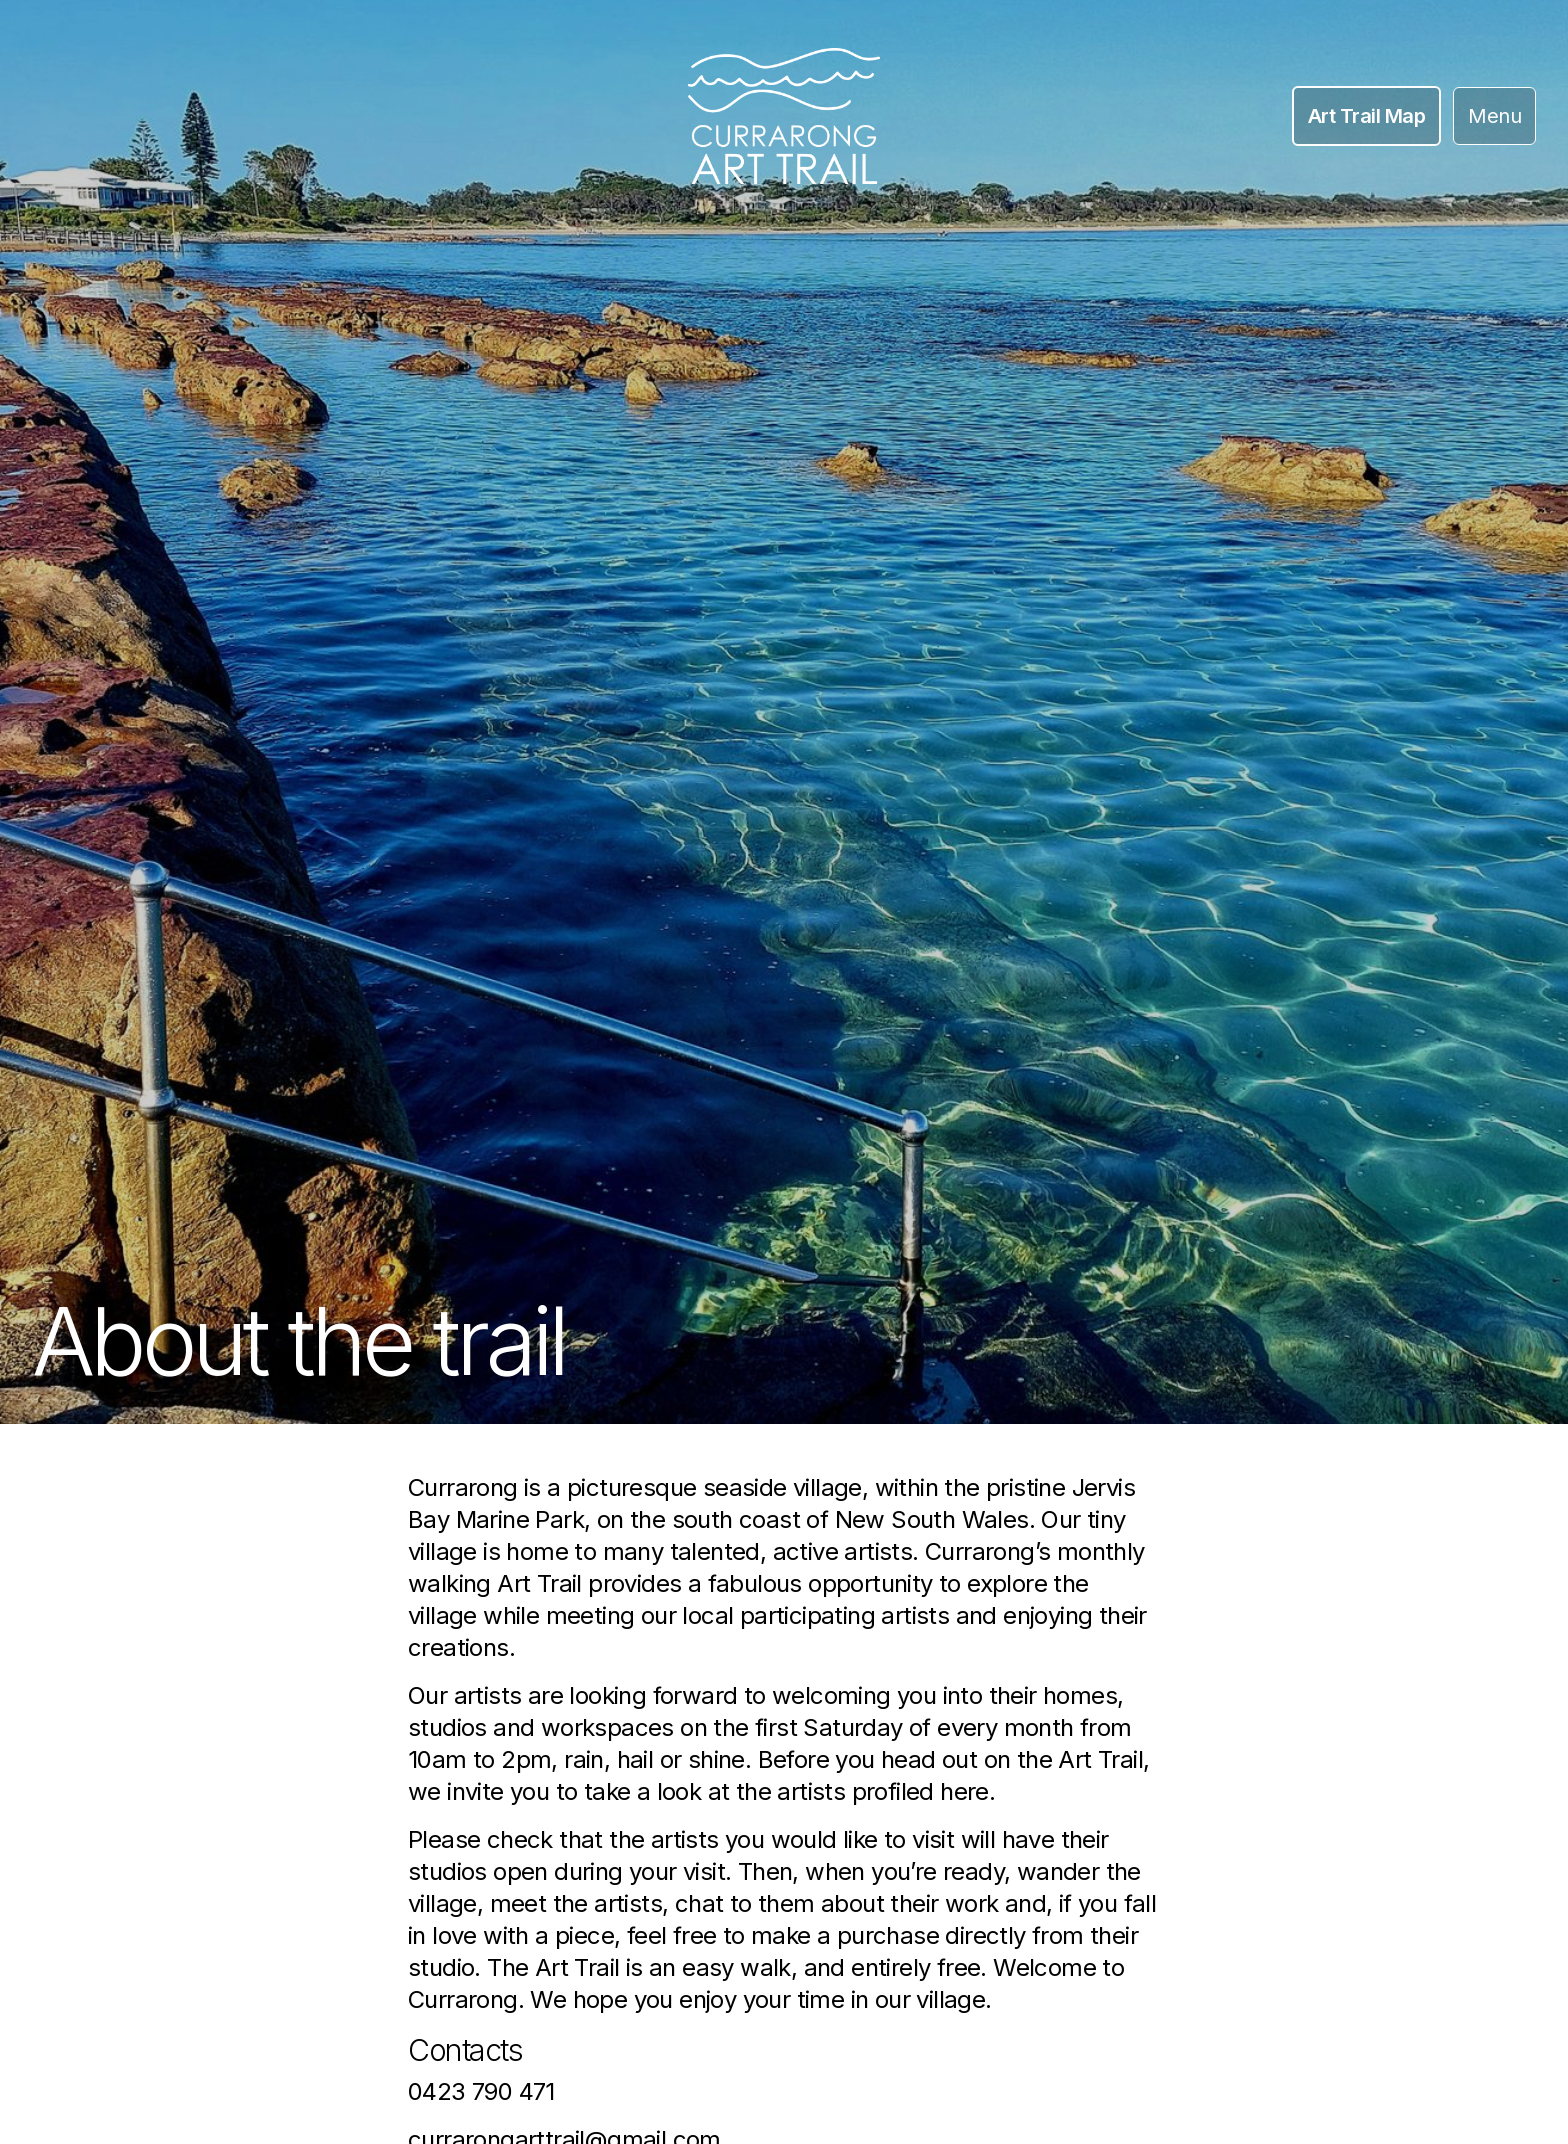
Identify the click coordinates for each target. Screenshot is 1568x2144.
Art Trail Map (1367, 116)
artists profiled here (882, 1791)
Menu (1494, 116)
